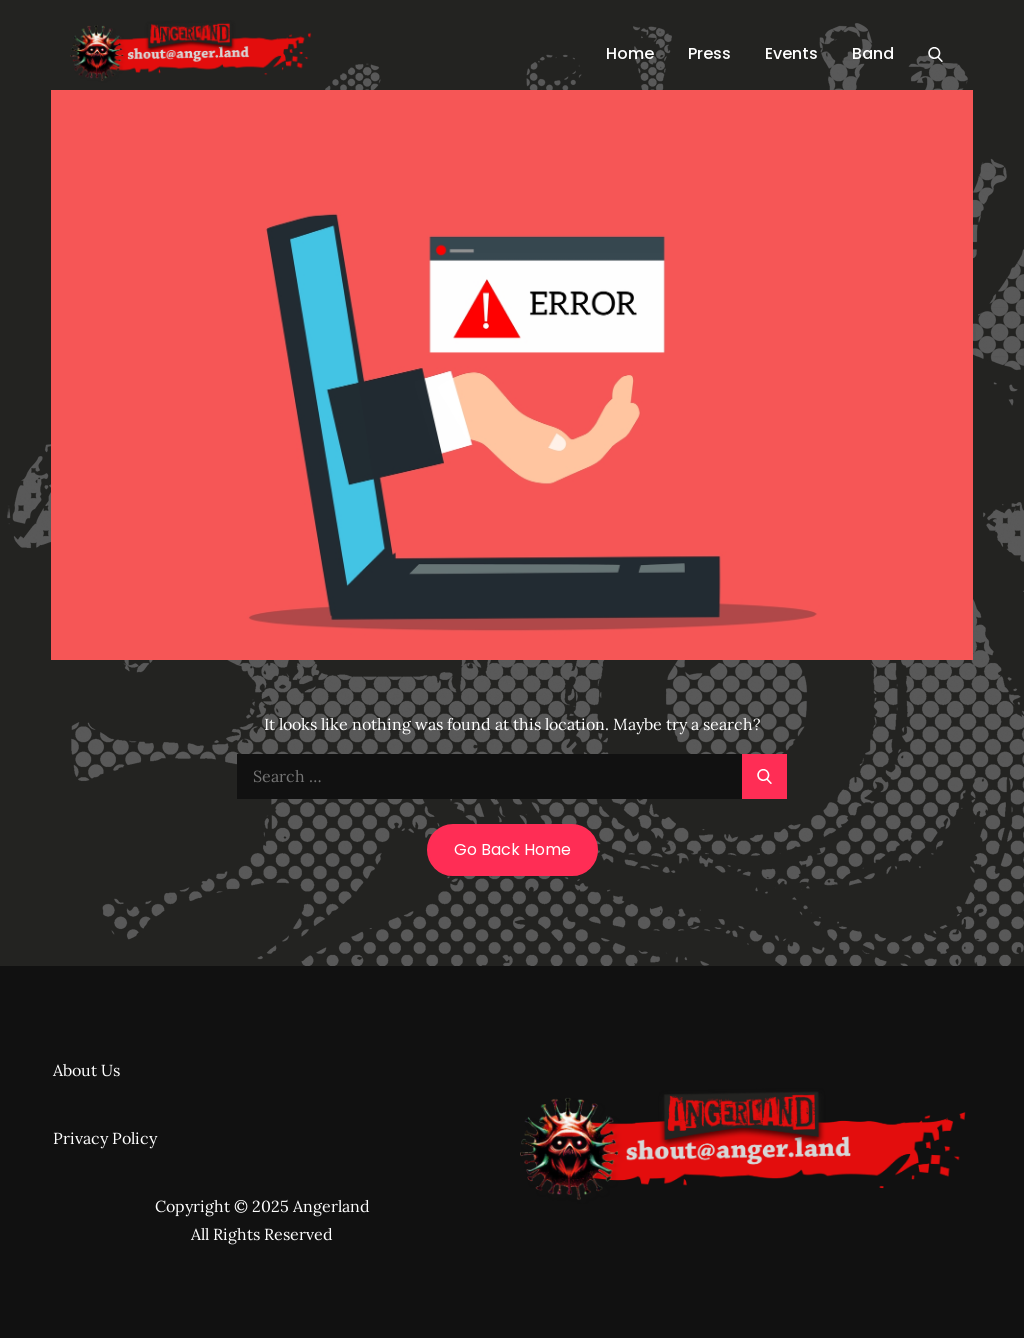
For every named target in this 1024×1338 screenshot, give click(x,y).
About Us (86, 1070)
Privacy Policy (105, 1138)
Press (709, 53)
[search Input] (512, 776)
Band (873, 53)
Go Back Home (512, 849)
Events (791, 53)
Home (630, 53)
